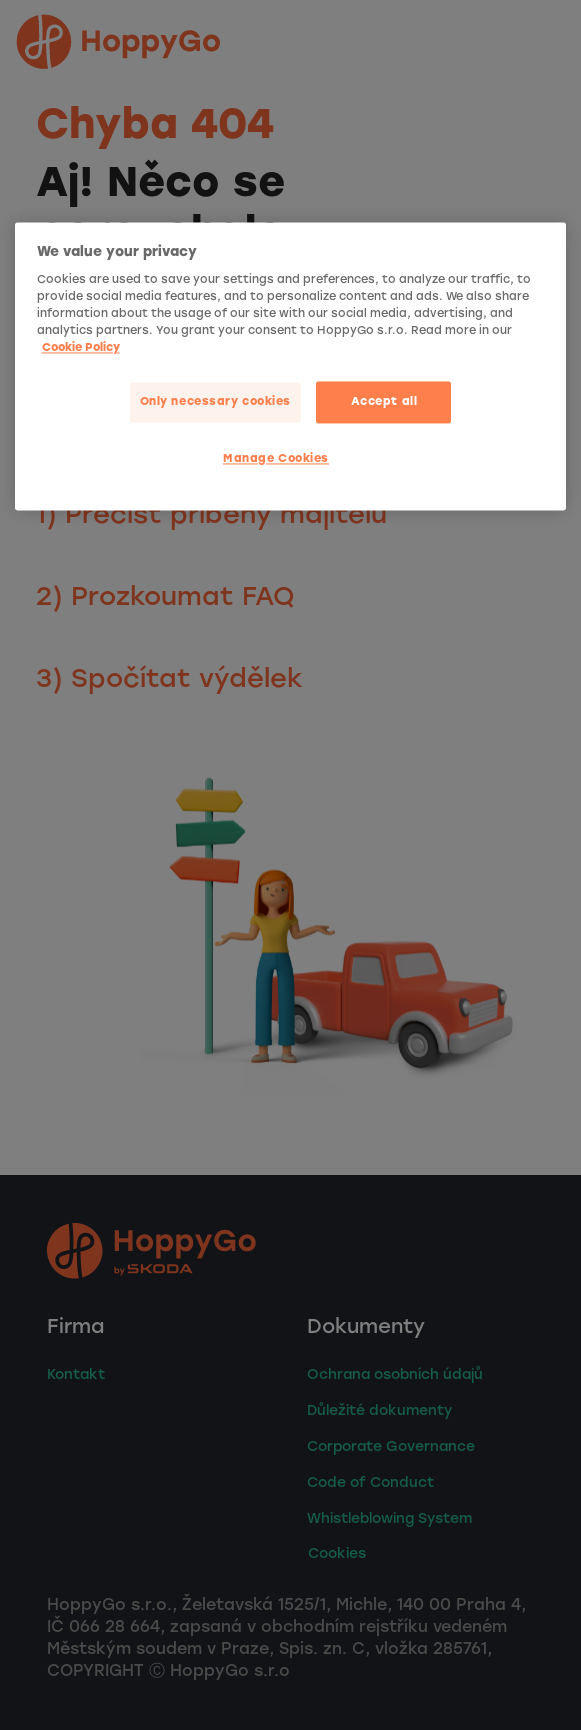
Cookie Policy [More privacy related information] (81, 348)
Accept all (384, 402)
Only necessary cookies (216, 402)
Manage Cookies (276, 459)
